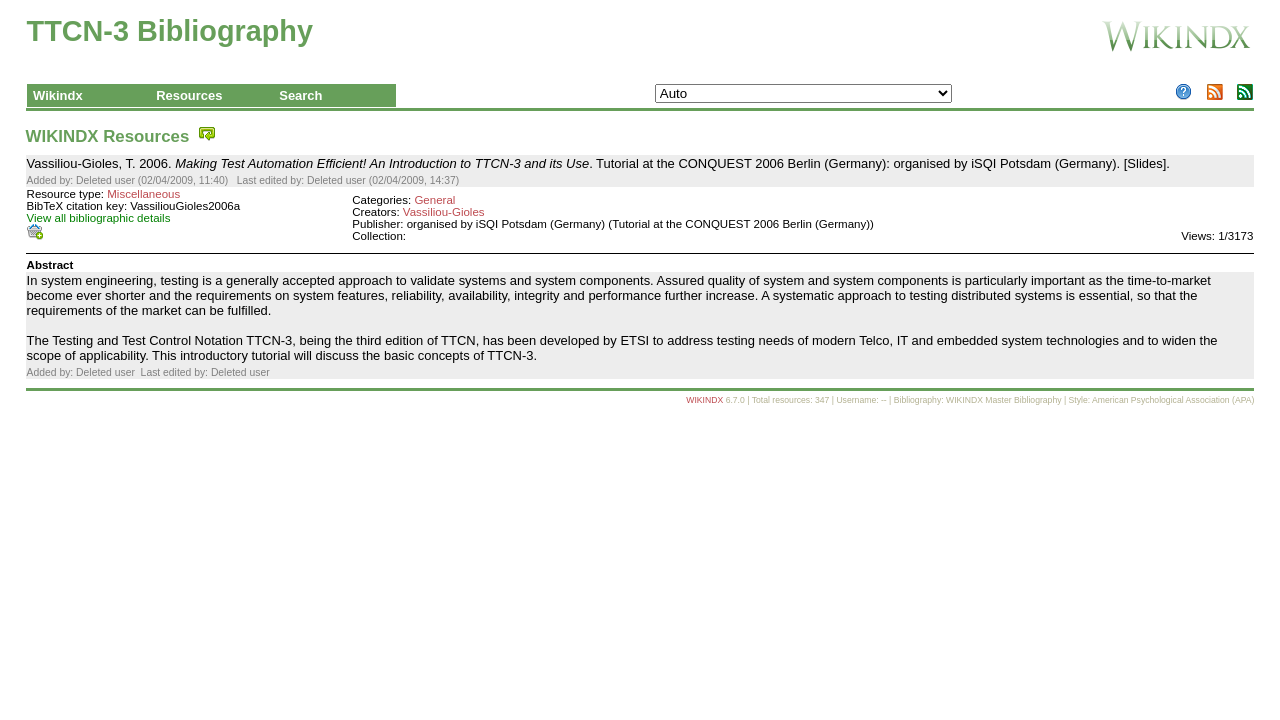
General (434, 200)
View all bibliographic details (99, 218)
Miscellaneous (143, 194)
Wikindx (58, 95)
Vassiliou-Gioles (444, 212)
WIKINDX (704, 400)
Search (300, 95)
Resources (189, 95)
